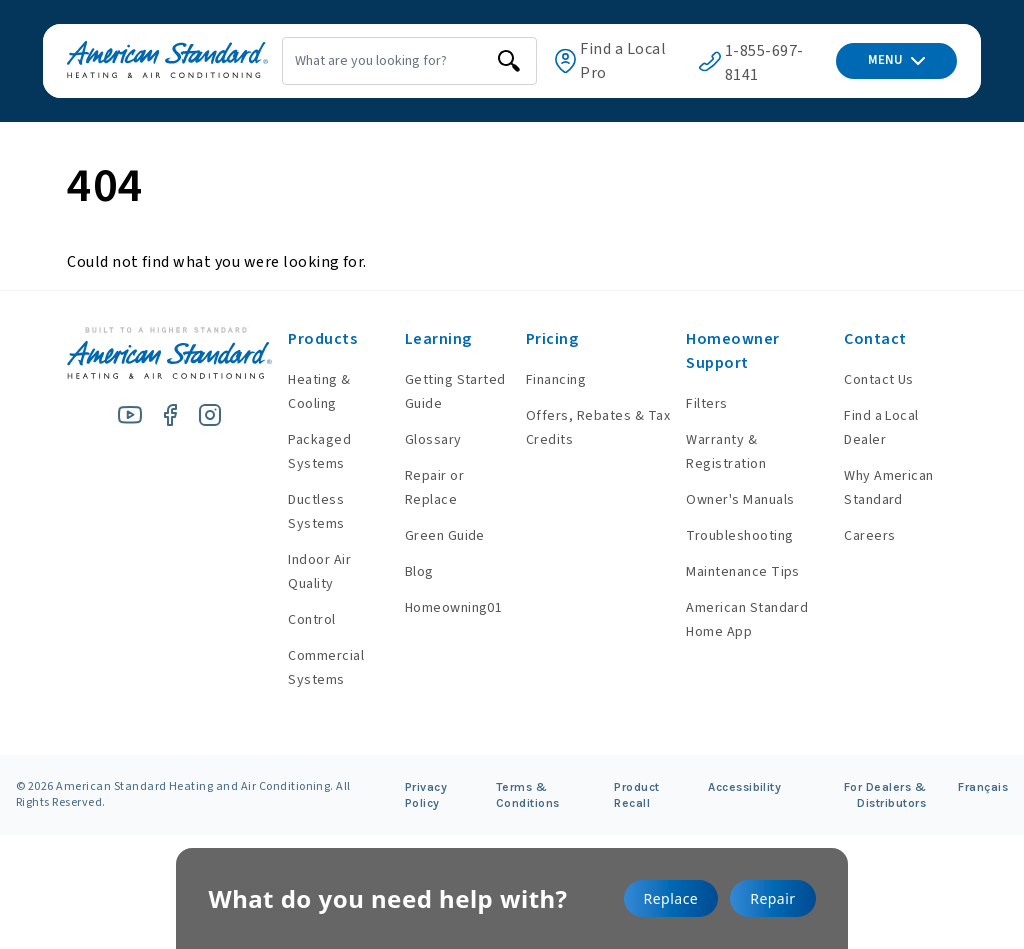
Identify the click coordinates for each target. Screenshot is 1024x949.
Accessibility (744, 787)
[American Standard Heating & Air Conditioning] (143, 61)
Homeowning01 (433, 608)
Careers (864, 536)
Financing (539, 380)
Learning (417, 339)
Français (983, 787)
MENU (896, 60)
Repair (772, 898)
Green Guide (424, 536)
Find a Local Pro (612, 61)
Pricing (535, 339)
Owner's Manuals (730, 500)
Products (297, 339)
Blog (398, 572)
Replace (671, 898)
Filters (696, 404)
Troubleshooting (729, 536)
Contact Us (874, 380)
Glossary (412, 440)
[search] (474, 61)
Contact (870, 339)
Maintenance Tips (733, 572)
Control (286, 620)
